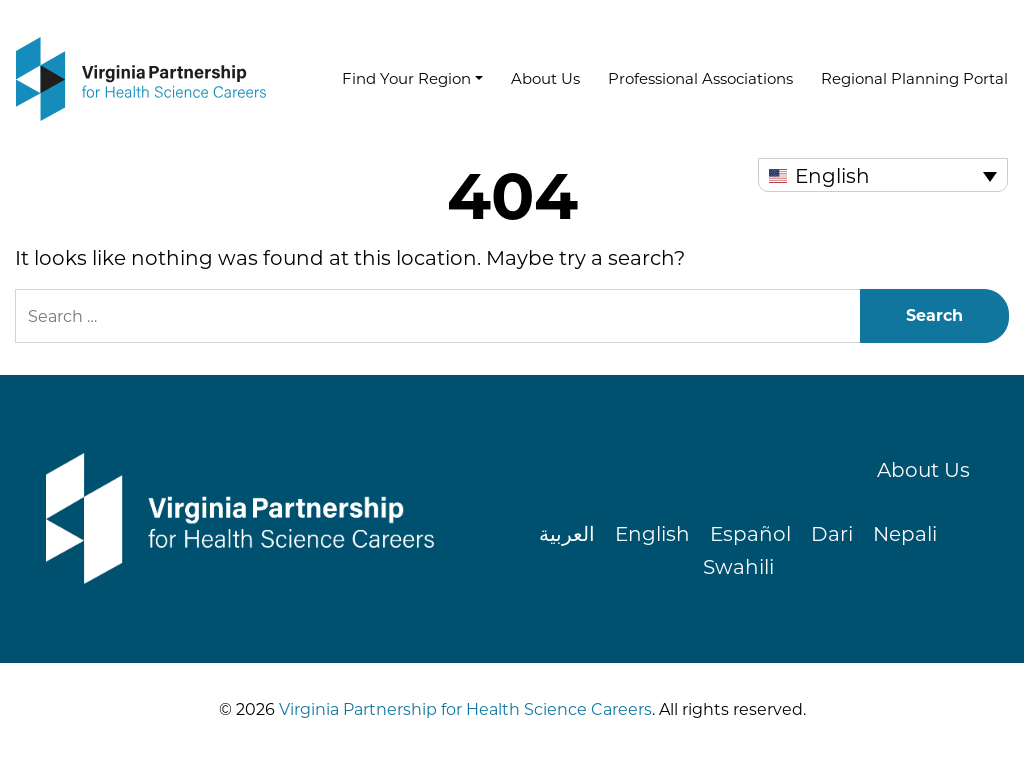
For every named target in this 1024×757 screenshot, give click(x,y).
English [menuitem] (832, 176)
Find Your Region (406, 78)
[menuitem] (883, 175)
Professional (700, 78)
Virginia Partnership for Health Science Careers (463, 709)
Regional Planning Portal (914, 78)
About (545, 78)
